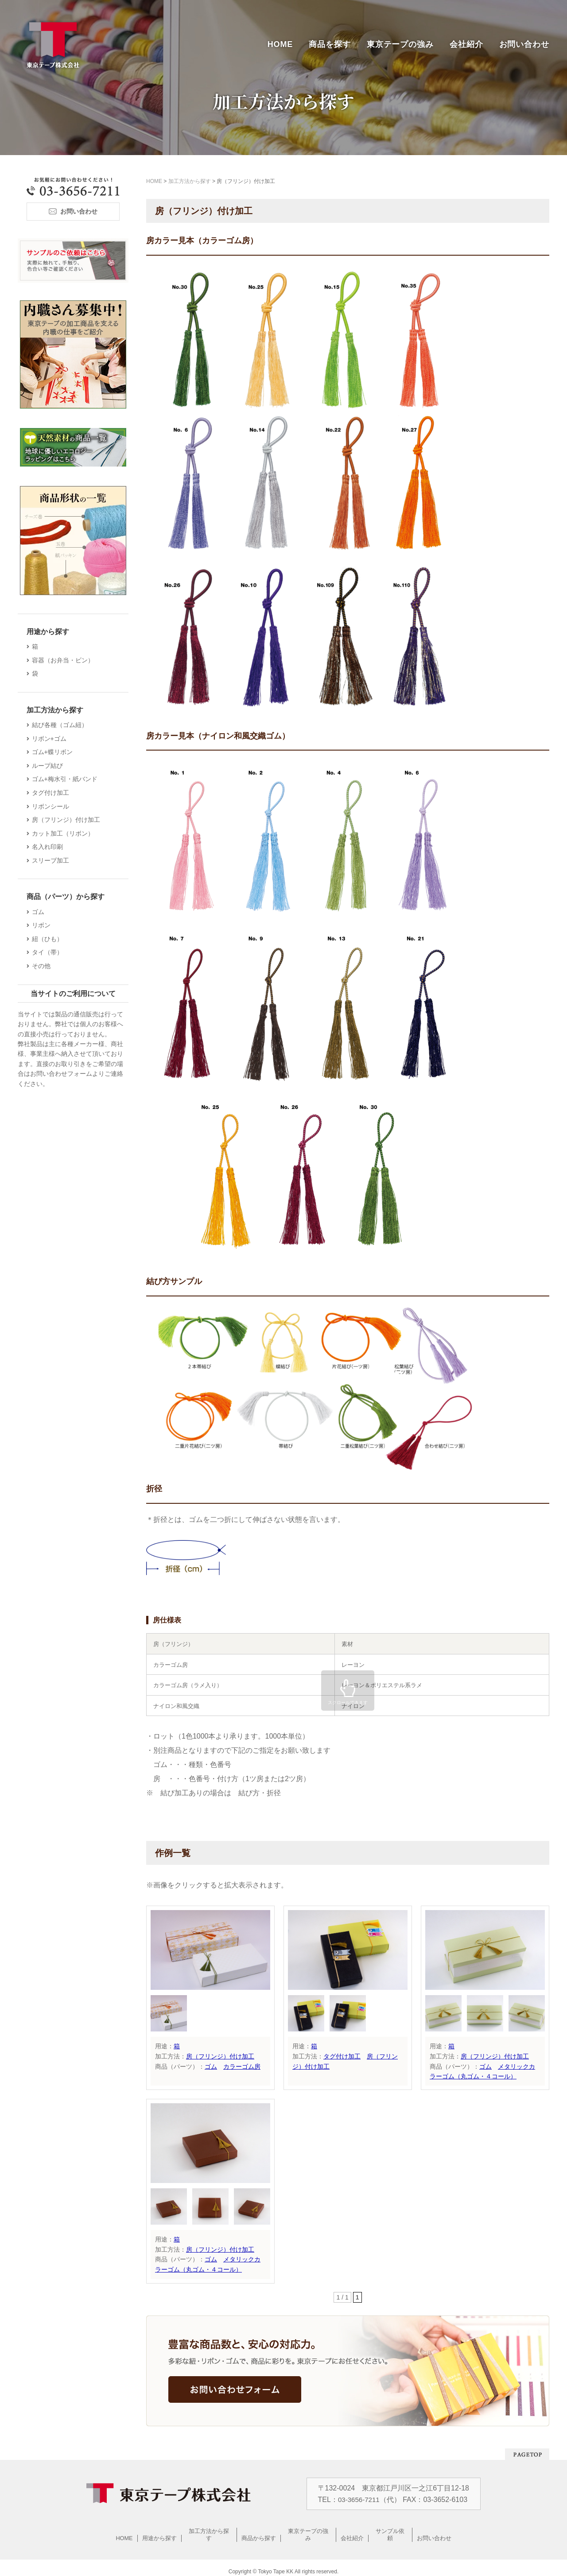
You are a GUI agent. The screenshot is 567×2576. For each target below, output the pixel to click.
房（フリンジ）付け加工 (220, 2056)
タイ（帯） (48, 952)
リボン (42, 925)
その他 (42, 965)
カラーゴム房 (241, 2066)
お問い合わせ (524, 44)
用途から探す (159, 2530)
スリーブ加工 (51, 860)
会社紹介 (466, 44)
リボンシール (51, 806)
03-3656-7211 (359, 2499)
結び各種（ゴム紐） (61, 724)
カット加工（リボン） (64, 833)
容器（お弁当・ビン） (64, 660)
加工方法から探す (209, 2530)
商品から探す (258, 2530)
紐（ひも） (48, 938)
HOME (280, 44)
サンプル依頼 (390, 2530)
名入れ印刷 (48, 846)
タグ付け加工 (342, 2056)
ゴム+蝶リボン (53, 751)
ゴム (211, 2066)
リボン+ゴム (50, 738)
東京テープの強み (400, 44)
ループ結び (48, 765)
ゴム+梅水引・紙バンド (66, 778)
